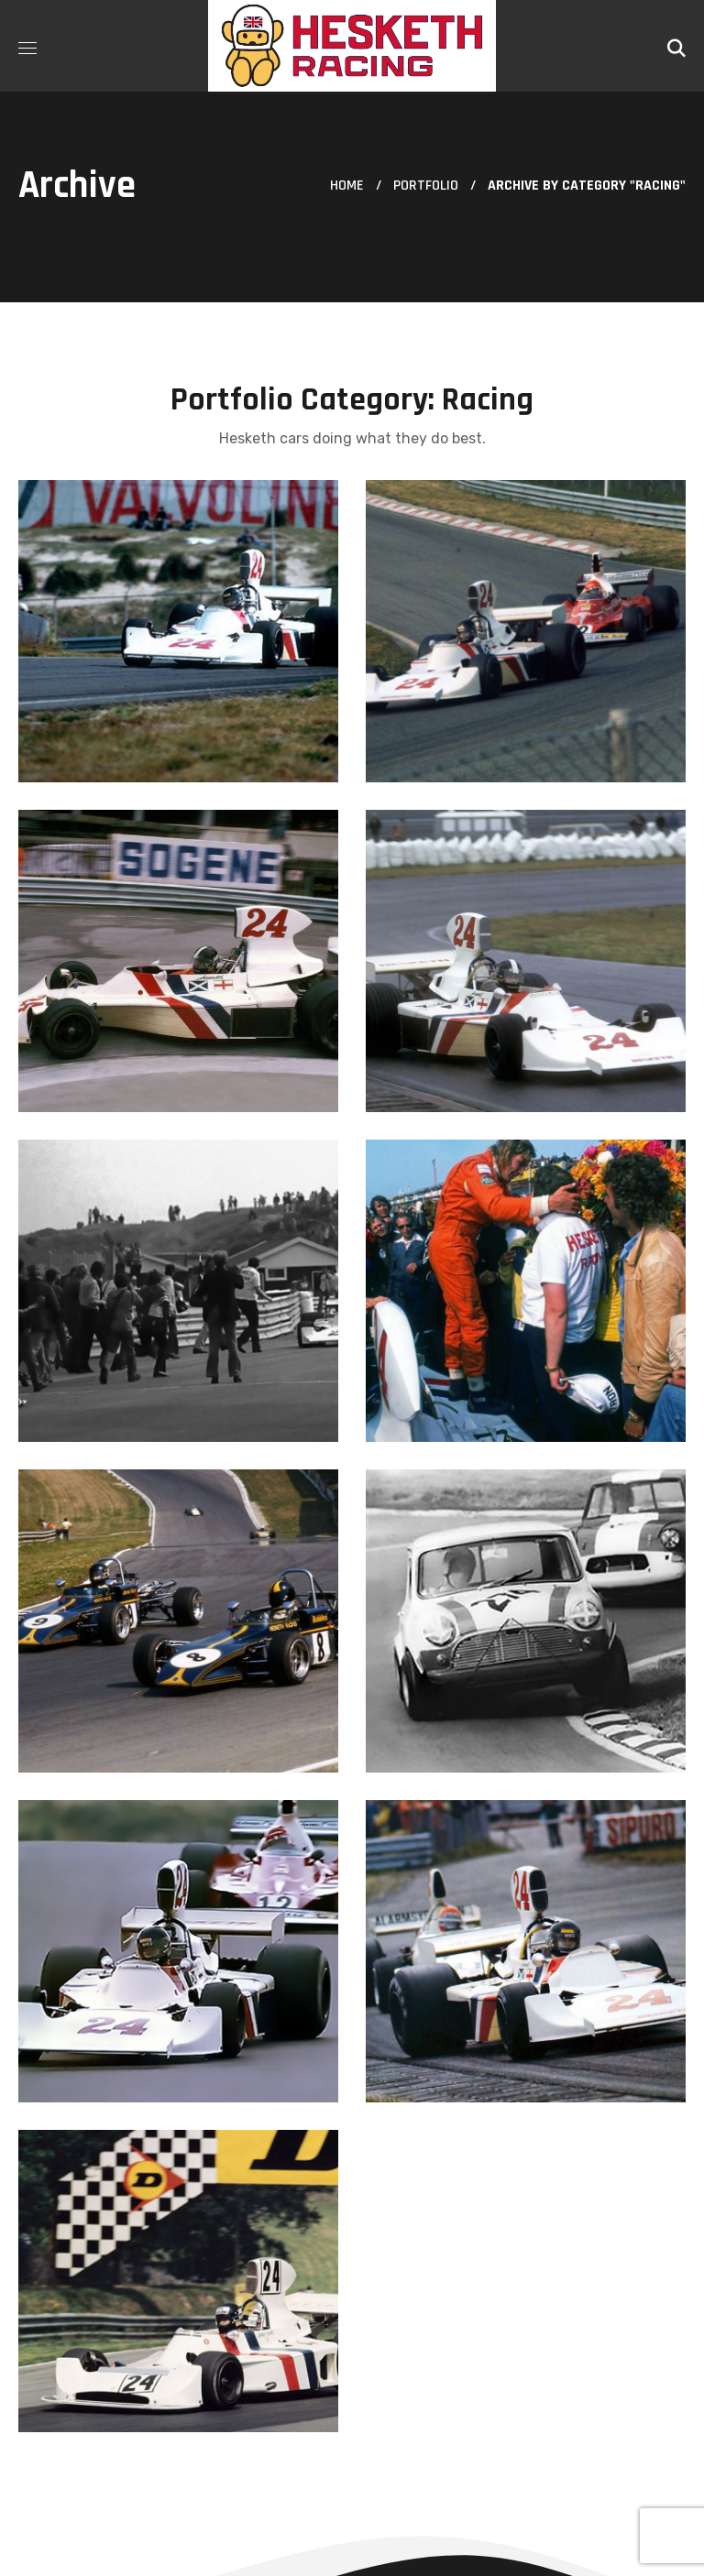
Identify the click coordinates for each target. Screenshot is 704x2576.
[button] (676, 46)
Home (347, 185)
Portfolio (425, 185)
